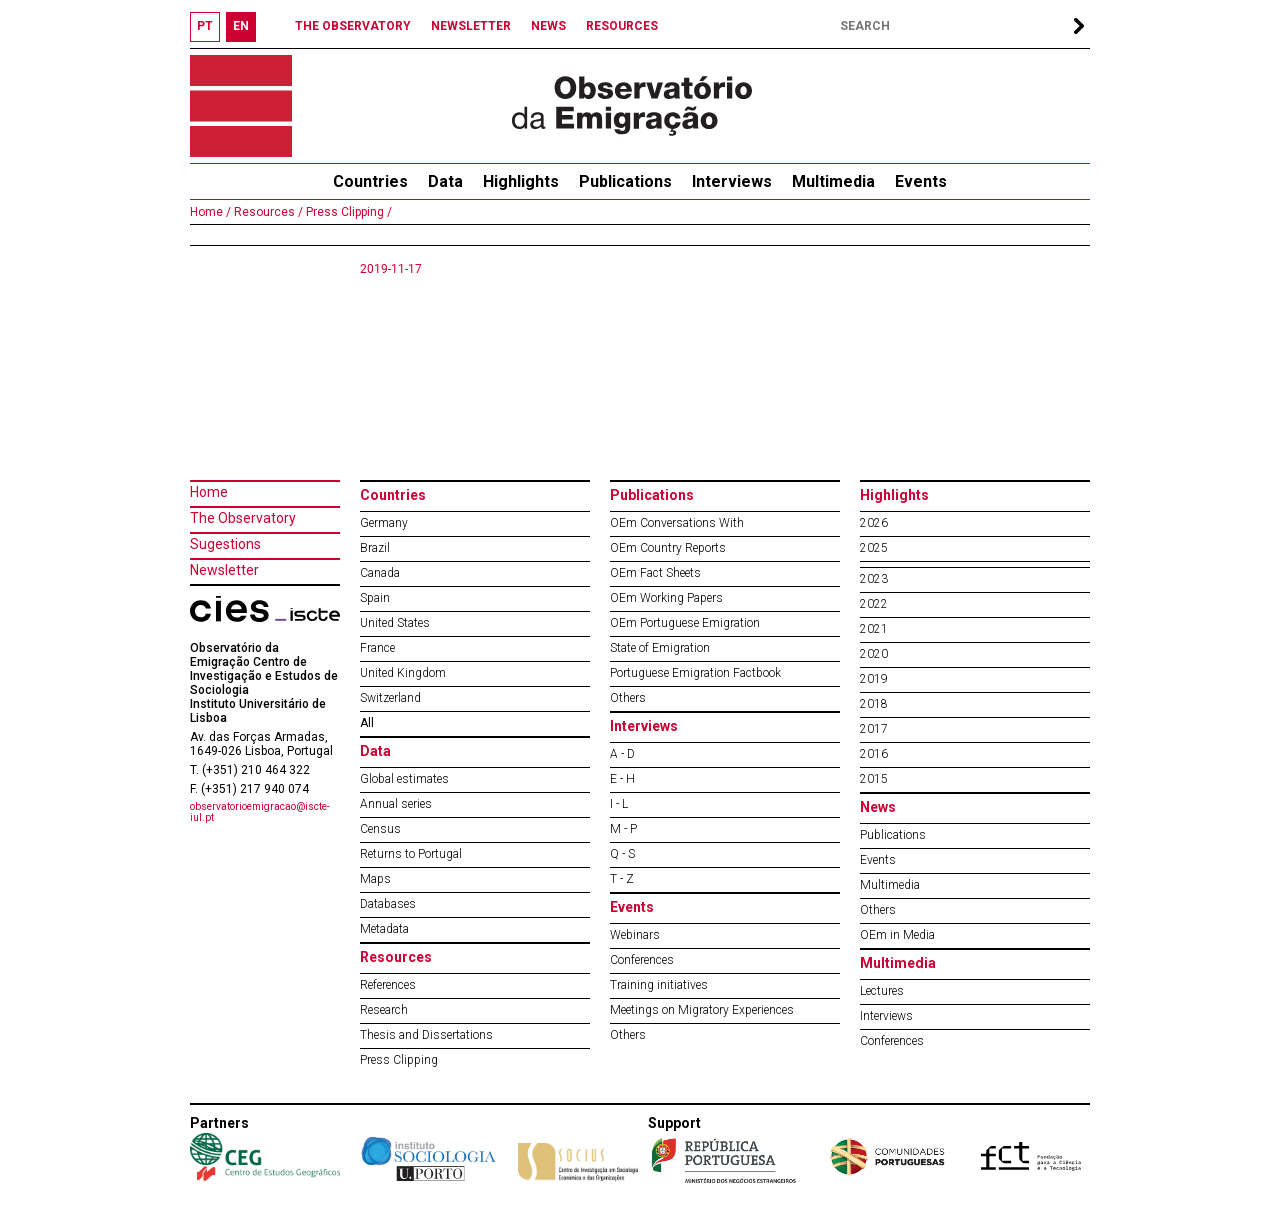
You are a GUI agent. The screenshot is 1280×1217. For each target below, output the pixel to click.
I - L (619, 804)
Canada (380, 573)
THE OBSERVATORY (353, 26)
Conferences (642, 960)
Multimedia (833, 181)
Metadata (384, 929)
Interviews (732, 181)
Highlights (521, 181)
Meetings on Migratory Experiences (702, 1010)
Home (209, 492)
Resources (396, 957)
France (377, 648)
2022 (874, 604)
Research (384, 1010)
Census (380, 829)
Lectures (882, 991)
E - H (622, 779)
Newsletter (224, 570)
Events (921, 181)
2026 (874, 523)
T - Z (622, 879)
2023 (874, 579)
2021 (874, 629)
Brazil (375, 548)
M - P (623, 829)
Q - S (622, 854)
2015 (874, 779)
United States (395, 623)
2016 (874, 754)
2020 (874, 654)
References (388, 985)
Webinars (635, 935)
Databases (388, 904)
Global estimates (404, 779)
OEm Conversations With (677, 523)
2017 (874, 729)
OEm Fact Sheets (655, 573)
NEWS (548, 26)
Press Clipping (399, 1060)
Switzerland (390, 698)
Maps (375, 879)
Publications (625, 181)
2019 (874, 679)
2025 (874, 548)
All (367, 723)
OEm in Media (897, 935)
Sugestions (225, 544)
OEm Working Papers (666, 598)
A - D (622, 754)
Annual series (396, 804)
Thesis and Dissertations (426, 1035)
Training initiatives (659, 985)
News (878, 807)
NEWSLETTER (471, 26)
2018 (874, 704)
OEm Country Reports (668, 548)
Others (628, 698)
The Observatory (243, 518)
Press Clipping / (347, 212)
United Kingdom (403, 673)
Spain (375, 598)
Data (445, 181)
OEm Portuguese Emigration (685, 623)
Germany (384, 523)
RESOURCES (622, 26)
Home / (210, 212)
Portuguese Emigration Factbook (695, 673)
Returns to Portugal (411, 854)
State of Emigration (660, 648)
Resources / (267, 212)
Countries (393, 495)
